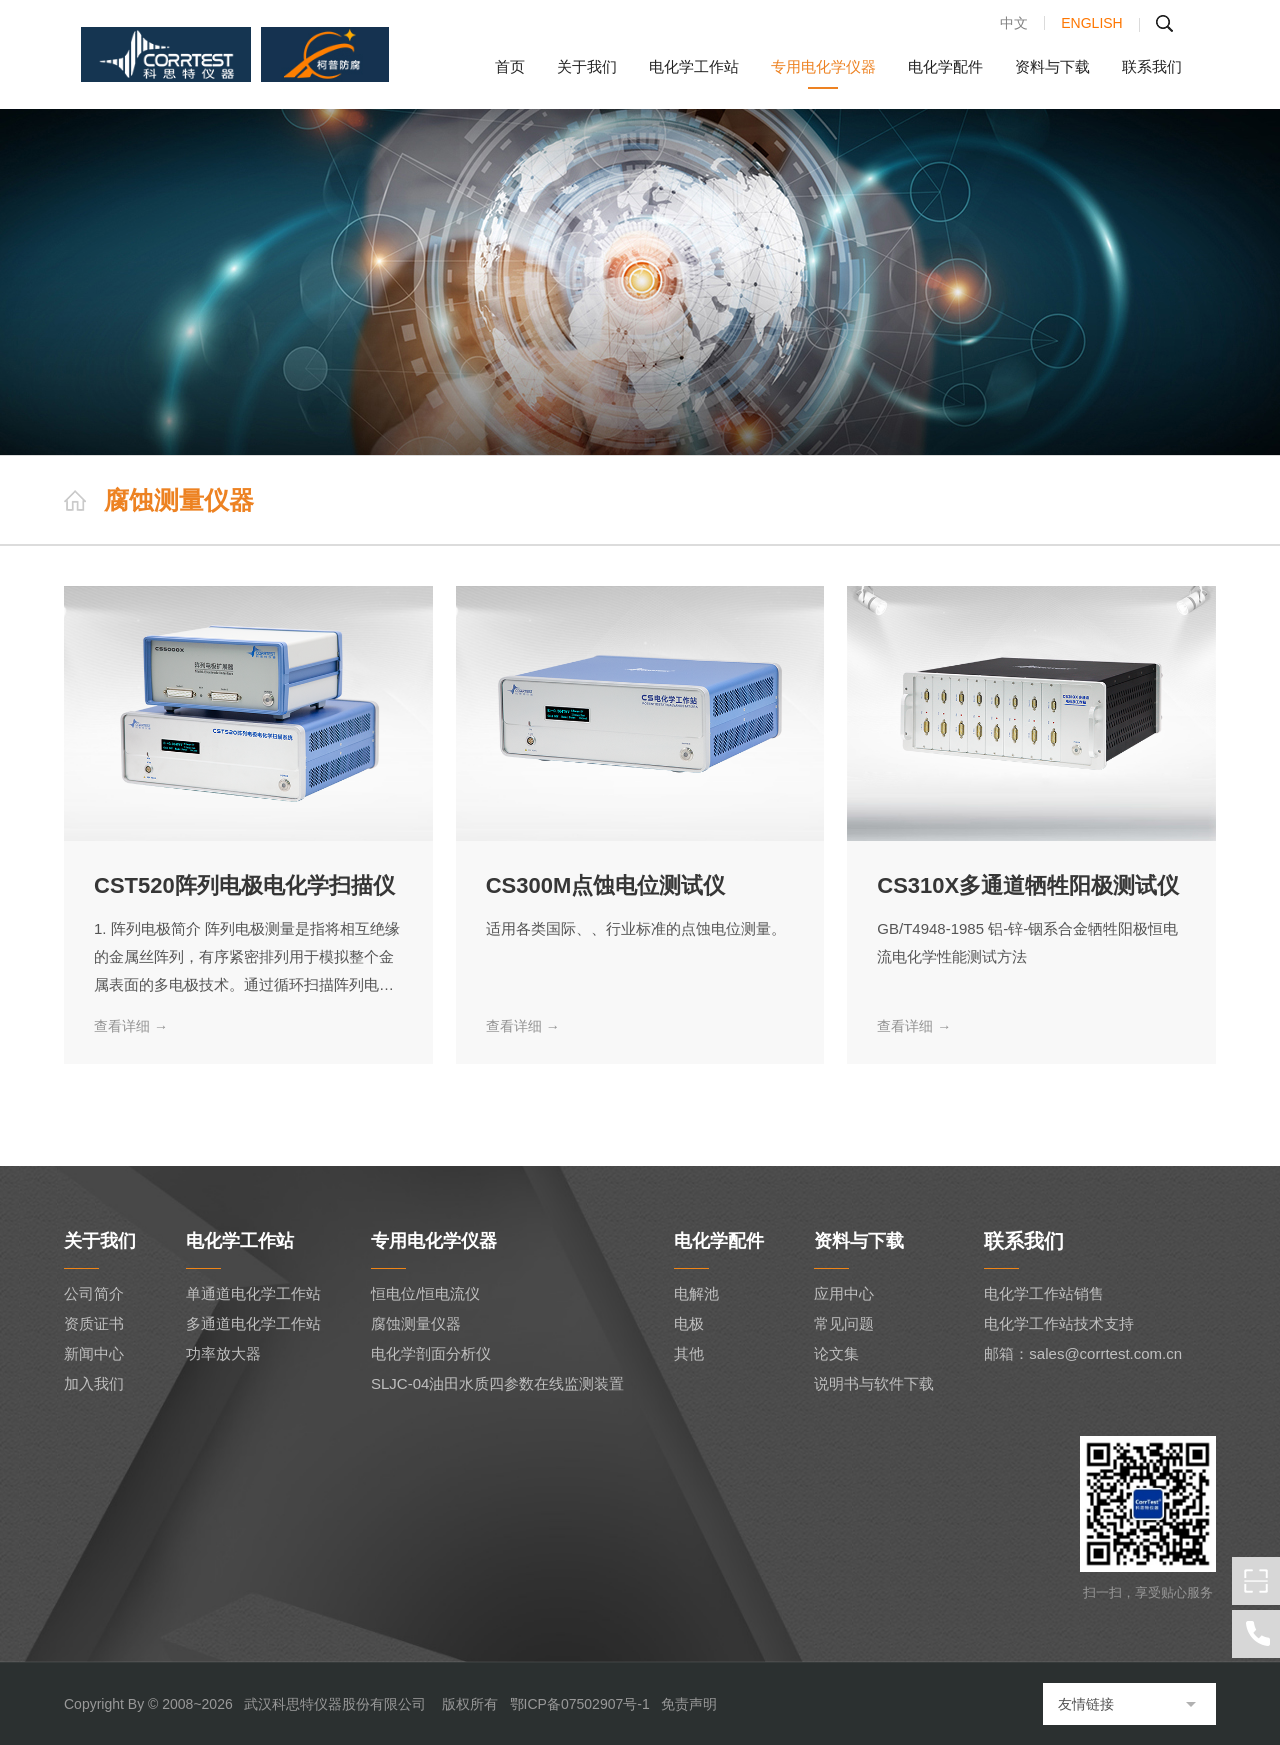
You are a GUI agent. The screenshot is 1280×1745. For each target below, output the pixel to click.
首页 (510, 67)
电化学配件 (945, 67)
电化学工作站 (694, 67)
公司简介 (94, 1293)
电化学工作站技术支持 (1059, 1323)
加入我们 (94, 1383)
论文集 (836, 1353)
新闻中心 (94, 1353)
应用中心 (844, 1293)
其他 (689, 1353)
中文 (1014, 23)
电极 (689, 1323)
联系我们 (1152, 67)
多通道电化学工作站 (253, 1323)
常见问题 (844, 1323)
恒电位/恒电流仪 (425, 1293)
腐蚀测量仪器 (416, 1323)
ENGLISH (1091, 23)
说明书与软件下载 (874, 1383)
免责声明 (689, 1704)
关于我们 (587, 67)
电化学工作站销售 (1044, 1293)
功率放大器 (223, 1353)
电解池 (696, 1293)
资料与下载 (1052, 67)
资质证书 (94, 1323)
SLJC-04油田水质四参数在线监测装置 (497, 1383)
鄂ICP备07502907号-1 (580, 1704)
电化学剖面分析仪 (431, 1353)
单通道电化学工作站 (253, 1293)
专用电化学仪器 (823, 67)
